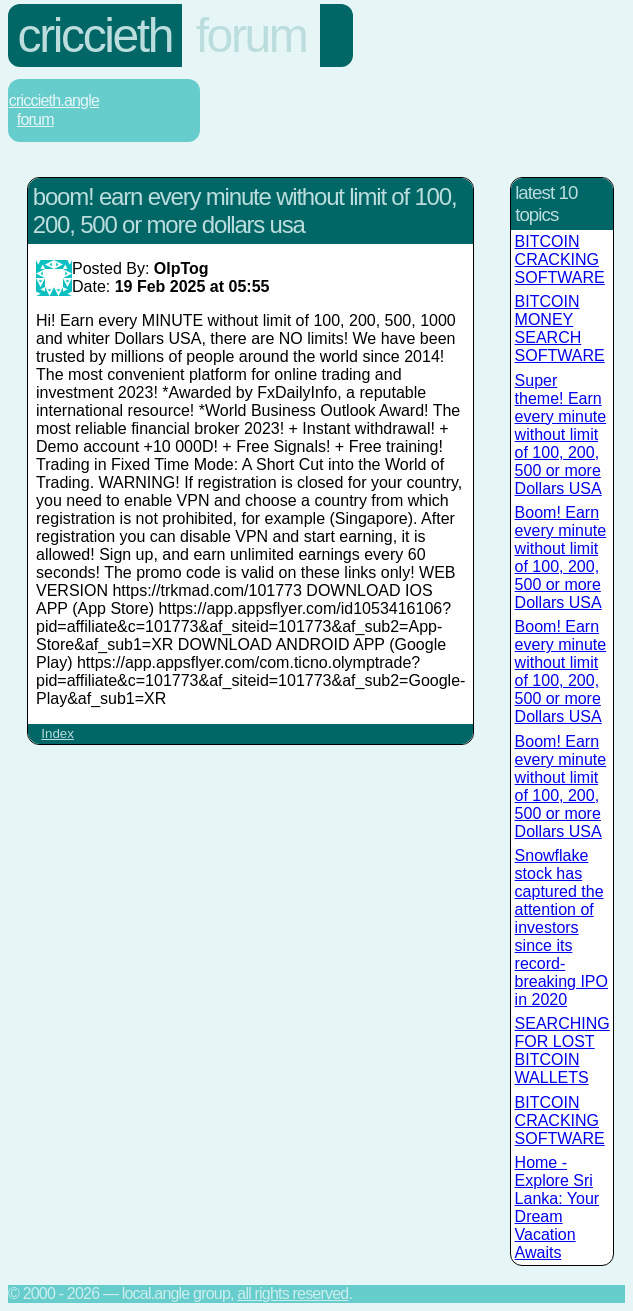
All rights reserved (292, 1293)
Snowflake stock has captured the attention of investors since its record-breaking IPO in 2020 (561, 927)
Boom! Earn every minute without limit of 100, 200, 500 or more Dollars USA (561, 557)
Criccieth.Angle (54, 100)
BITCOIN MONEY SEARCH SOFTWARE (560, 328)
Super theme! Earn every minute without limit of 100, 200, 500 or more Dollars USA (561, 434)
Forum (251, 35)
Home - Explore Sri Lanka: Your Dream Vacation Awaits (557, 1207)
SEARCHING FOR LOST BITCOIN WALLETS (562, 1050)
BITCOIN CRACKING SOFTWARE (560, 259)
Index (57, 733)
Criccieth (95, 35)
